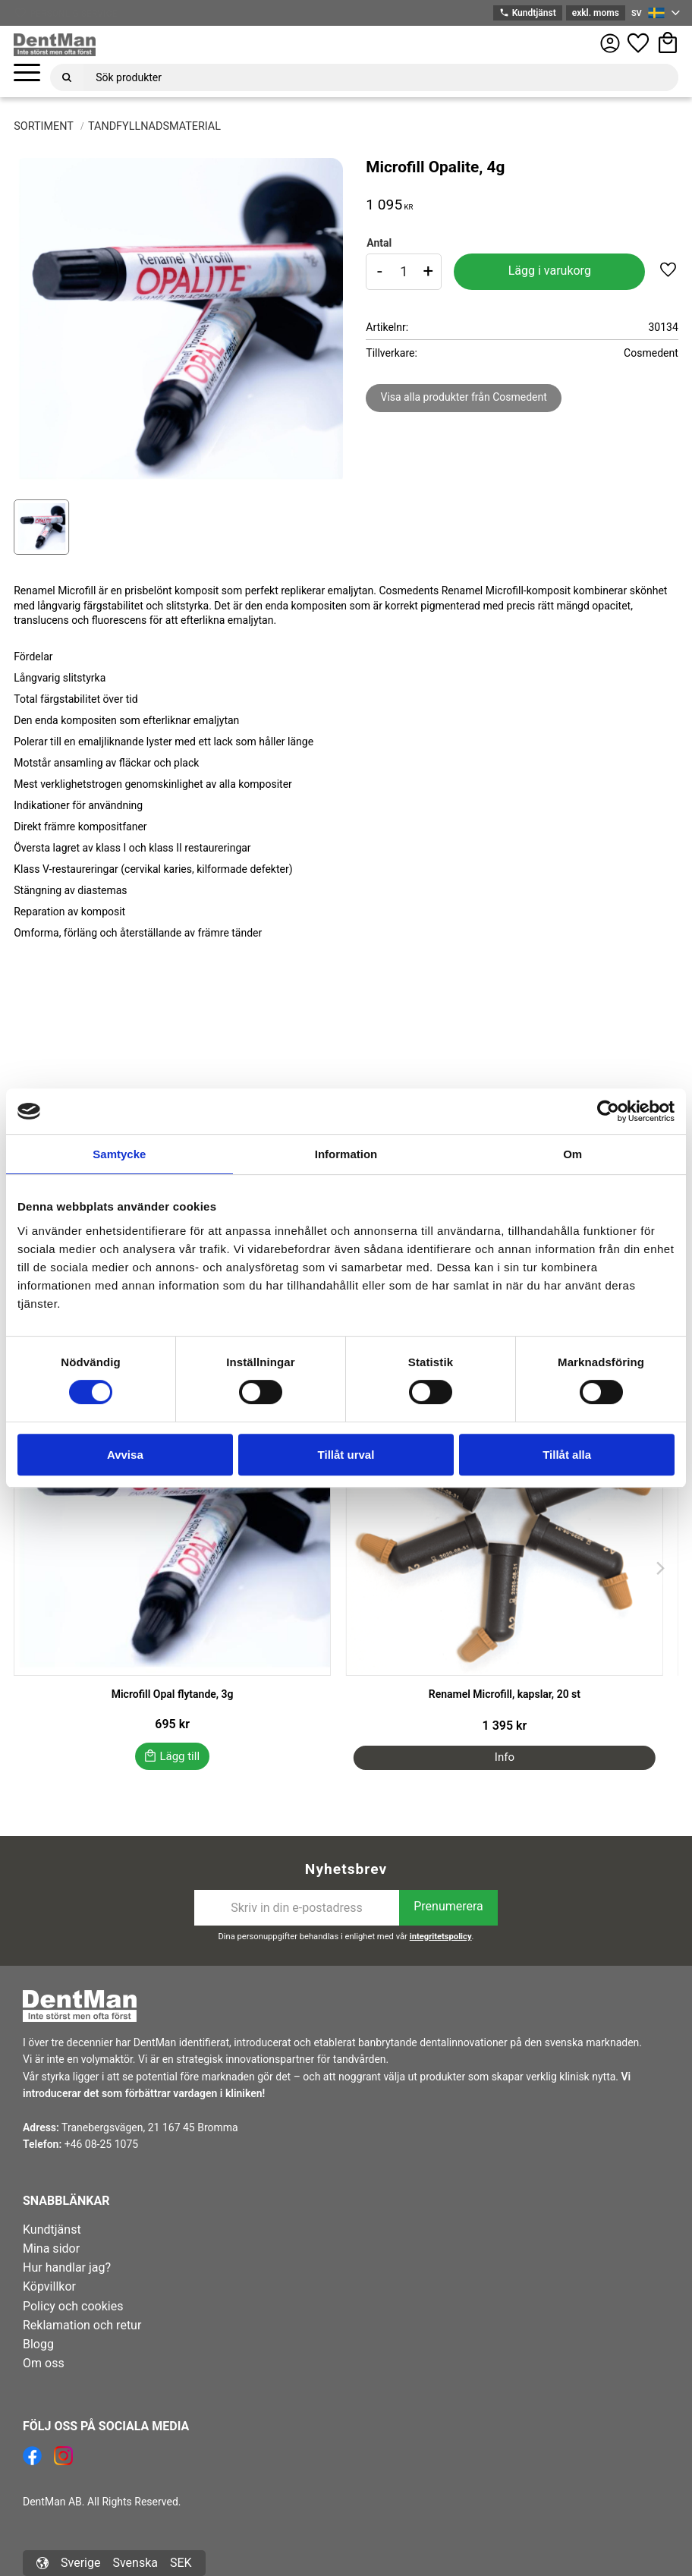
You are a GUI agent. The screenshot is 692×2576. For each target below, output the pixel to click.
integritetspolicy (441, 1936)
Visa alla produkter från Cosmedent (463, 397)
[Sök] (66, 77)
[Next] (660, 1568)
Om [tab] (572, 1154)
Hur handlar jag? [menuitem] (67, 2267)
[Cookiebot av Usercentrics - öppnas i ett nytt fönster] (608, 1111)
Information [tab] (346, 1154)
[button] (27, 73)
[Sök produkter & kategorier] (380, 77)
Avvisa (125, 1454)
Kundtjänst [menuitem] (52, 2229)
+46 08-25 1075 (101, 2144)
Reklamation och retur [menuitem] (82, 2325)
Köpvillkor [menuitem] (49, 2286)
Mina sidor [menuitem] (51, 2248)
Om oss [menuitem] (43, 2363)
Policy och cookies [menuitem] (73, 2306)
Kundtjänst (527, 13)
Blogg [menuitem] (38, 2344)
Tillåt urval (346, 1454)
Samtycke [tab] (119, 1154)
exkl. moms (595, 13)
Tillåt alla (567, 1454)
